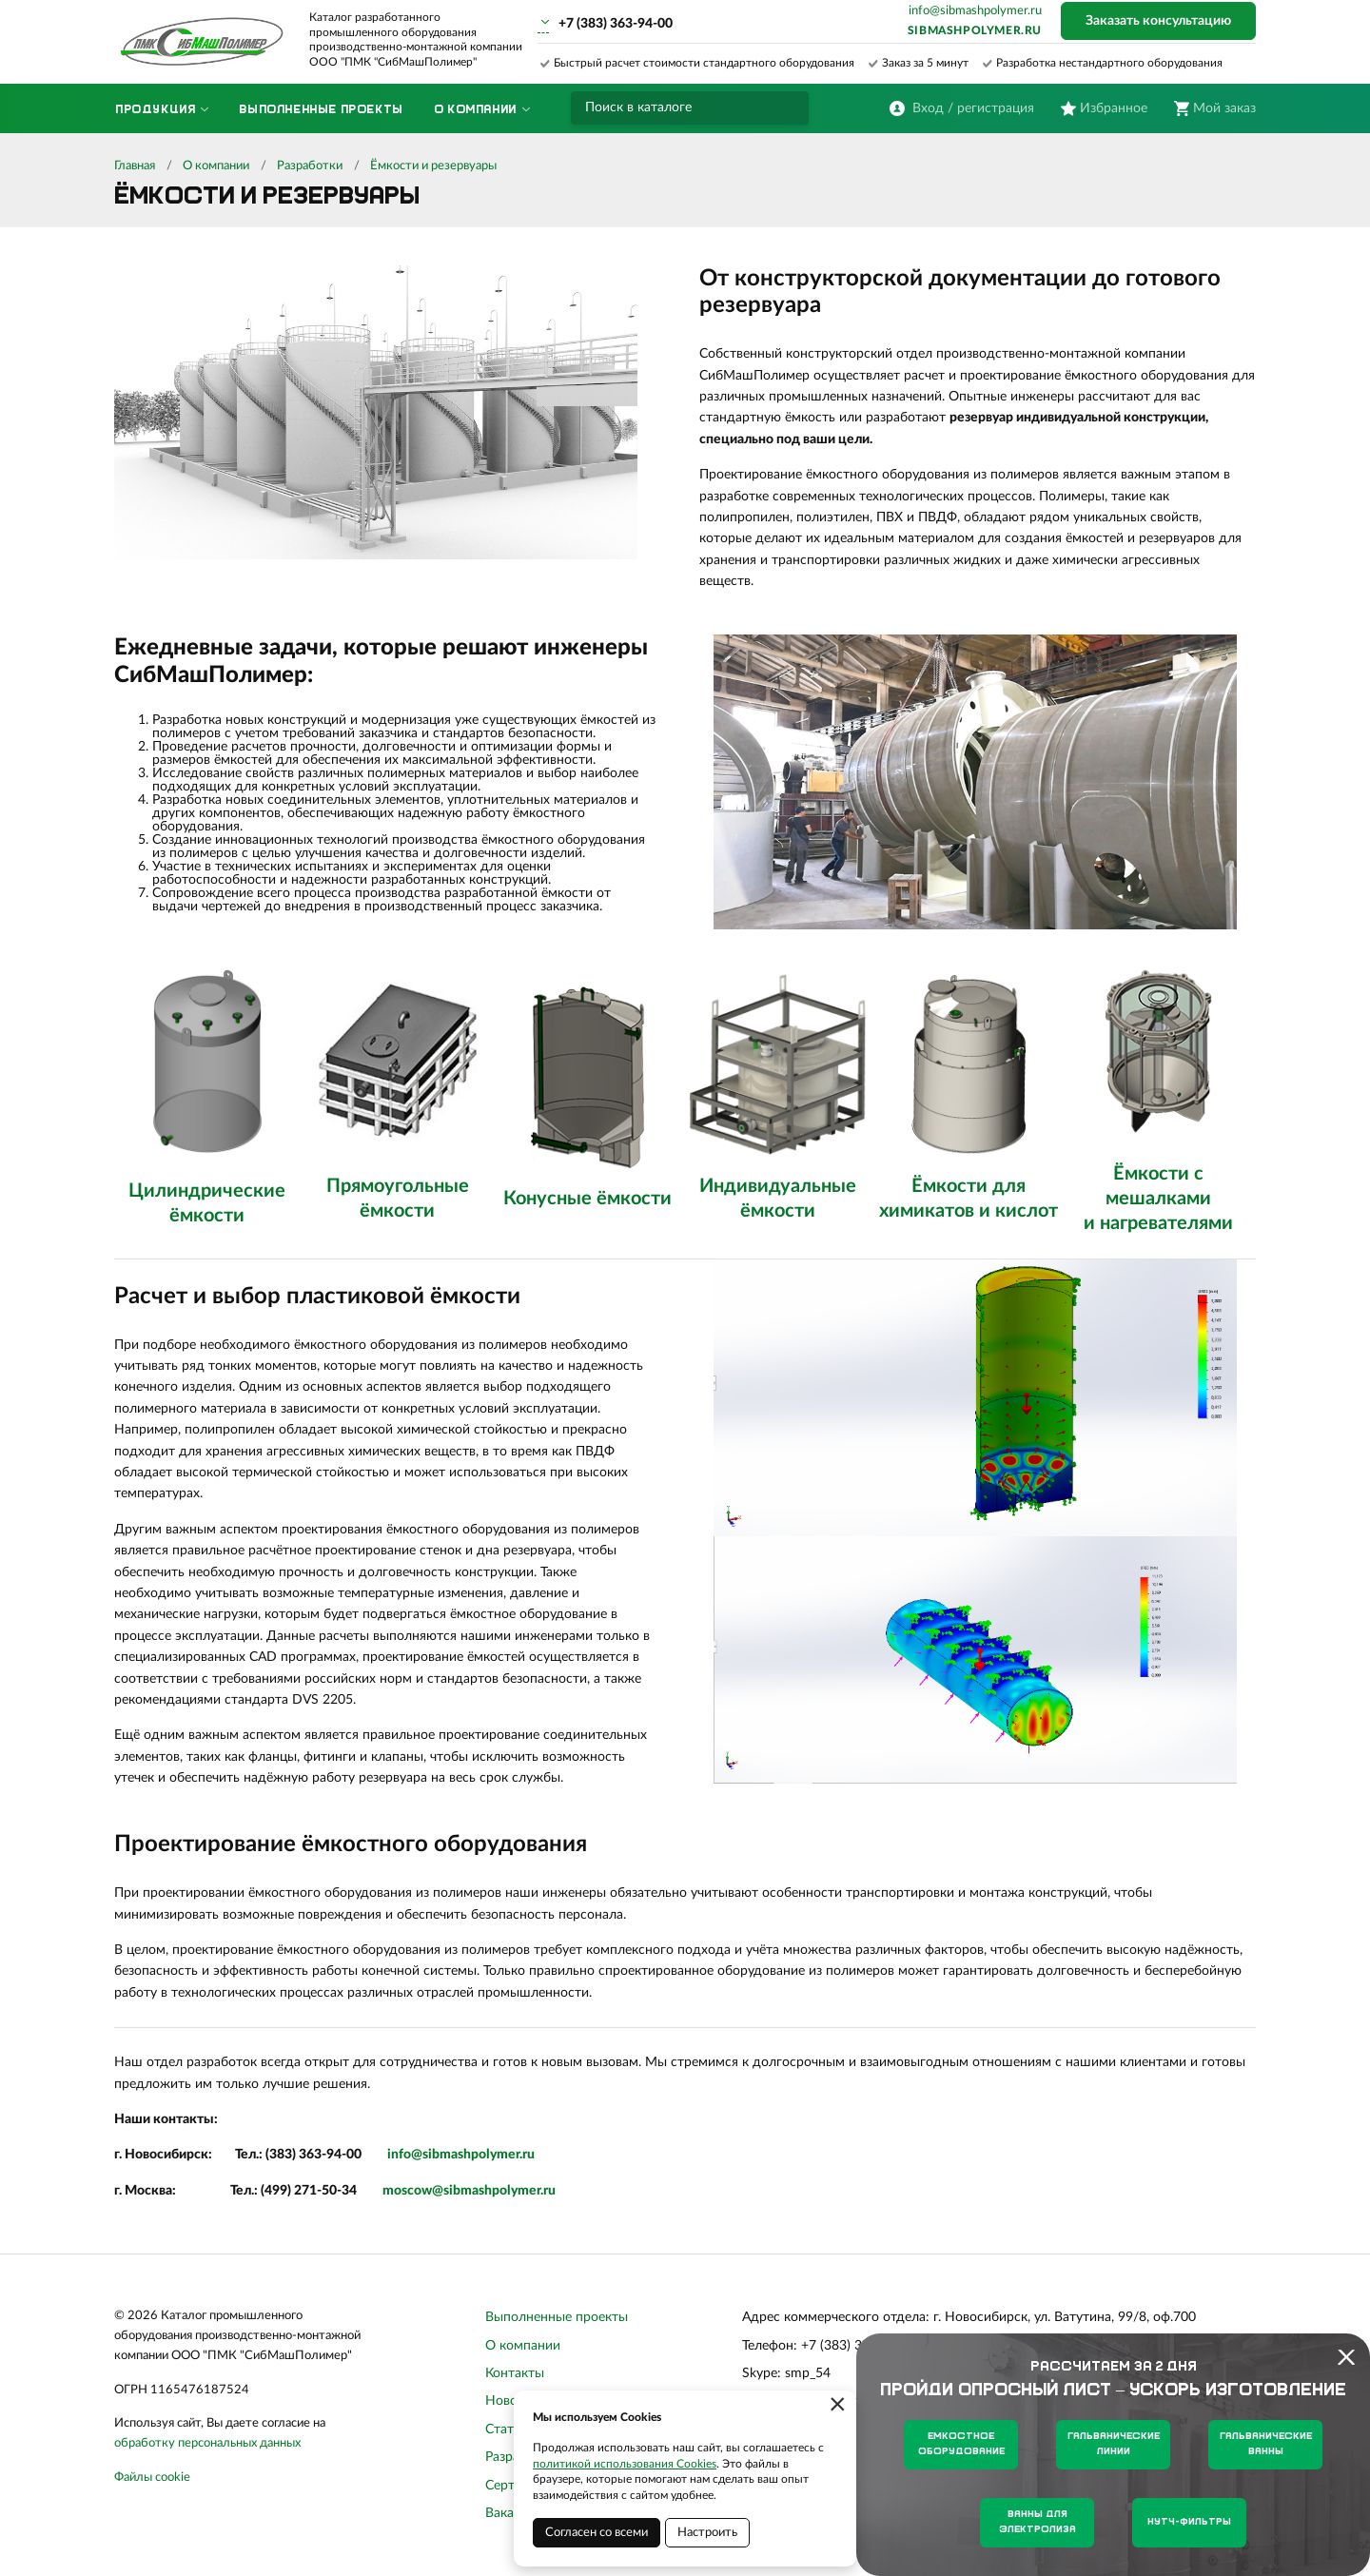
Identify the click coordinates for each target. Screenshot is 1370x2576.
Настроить (707, 2533)
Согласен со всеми (596, 2533)
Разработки (309, 166)
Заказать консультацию (1158, 21)
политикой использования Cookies (624, 2463)
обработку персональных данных (207, 2443)
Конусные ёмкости (587, 1198)
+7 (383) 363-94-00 (615, 23)
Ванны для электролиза (1037, 2522)
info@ (404, 2154)
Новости (511, 2401)
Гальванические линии (1113, 2444)
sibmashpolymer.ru (975, 30)
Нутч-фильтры (1189, 2522)
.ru (527, 2154)
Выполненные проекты (556, 2317)
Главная (134, 166)
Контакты (514, 2373)
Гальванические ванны (1266, 2444)
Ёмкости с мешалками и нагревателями (1158, 1198)
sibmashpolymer (470, 2154)
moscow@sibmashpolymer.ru (469, 2190)
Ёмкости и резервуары (433, 166)
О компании (216, 166)
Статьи (506, 2429)
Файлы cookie (152, 2477)
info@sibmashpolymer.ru (975, 11)
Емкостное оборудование (961, 2444)
